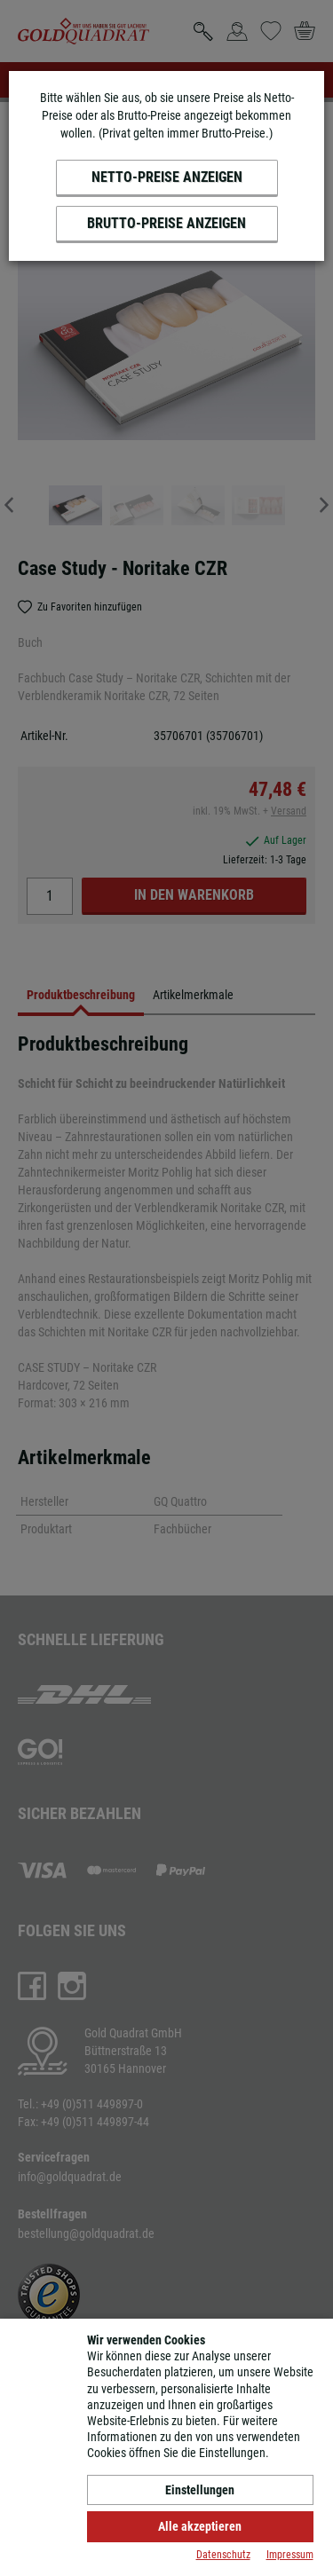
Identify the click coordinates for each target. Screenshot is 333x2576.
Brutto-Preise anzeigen (166, 223)
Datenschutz (223, 2554)
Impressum (289, 2554)
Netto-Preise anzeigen (166, 177)
